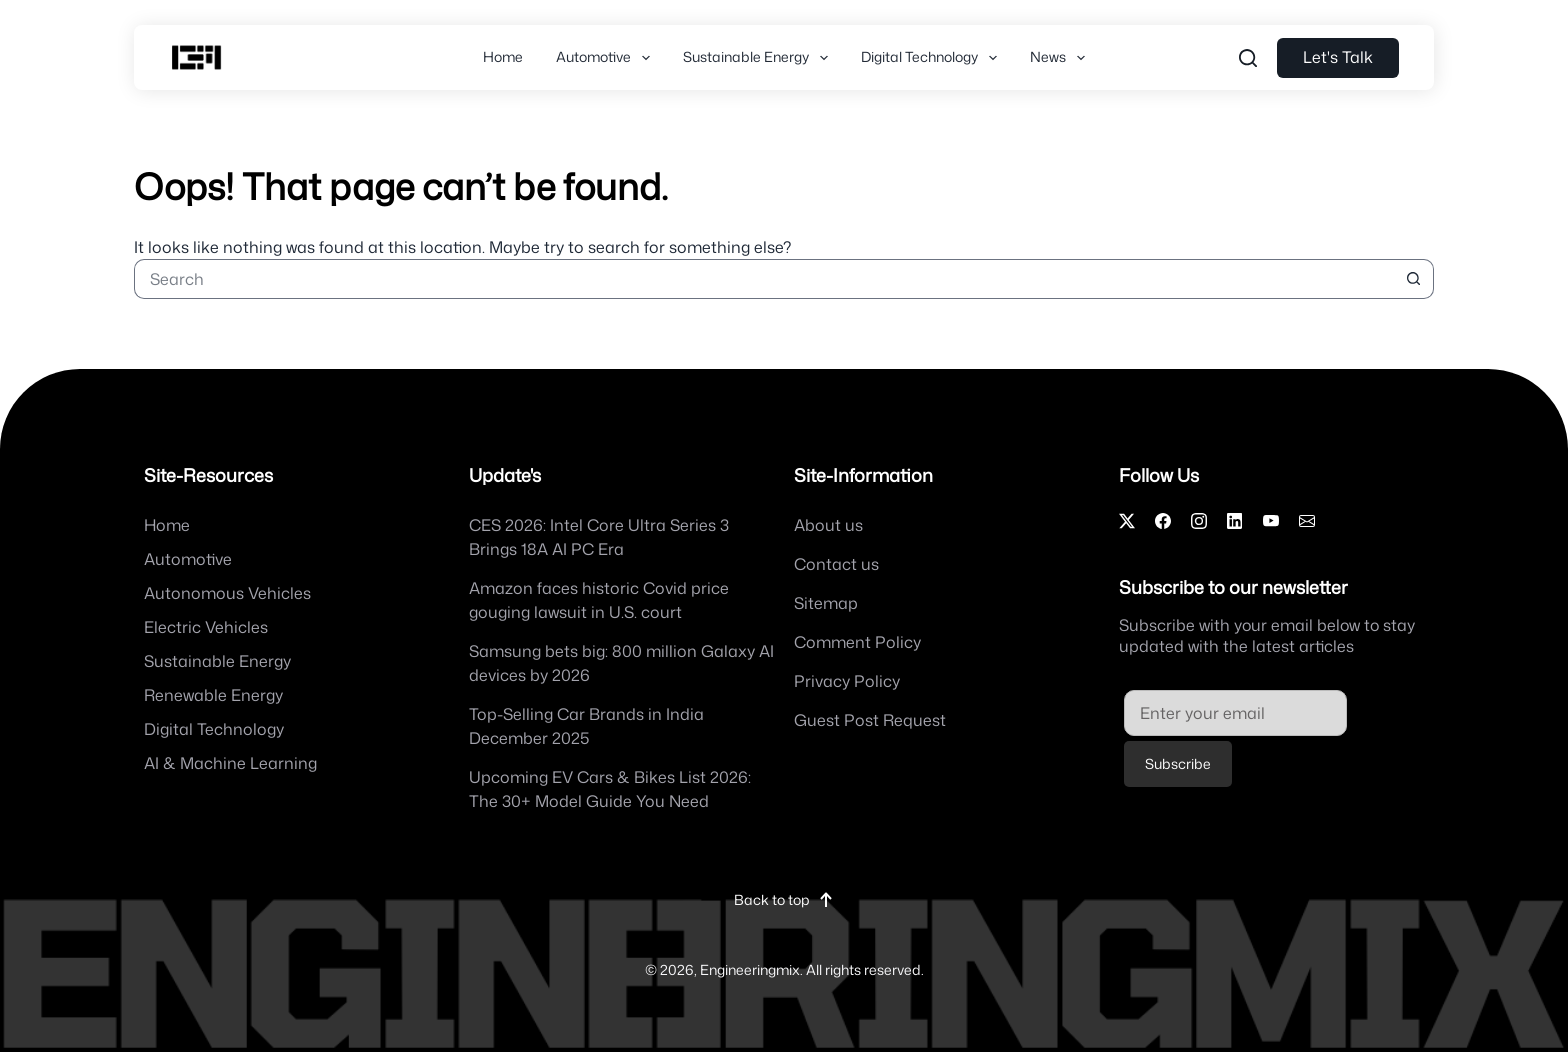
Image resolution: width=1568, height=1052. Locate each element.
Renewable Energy (213, 695)
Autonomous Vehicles (227, 593)
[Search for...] (764, 279)
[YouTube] (1271, 521)
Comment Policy (857, 642)
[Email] (1307, 521)
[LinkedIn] (1235, 521)
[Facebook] (1163, 521)
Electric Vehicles (206, 627)
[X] (1127, 521)
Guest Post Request (870, 720)
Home (503, 56)
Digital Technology (933, 58)
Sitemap (826, 603)
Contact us (836, 564)
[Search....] (1248, 58)
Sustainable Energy (759, 58)
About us (828, 525)
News (1061, 58)
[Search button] (1414, 279)
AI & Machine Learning (230, 763)
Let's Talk (1338, 57)
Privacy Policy (847, 681)
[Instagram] (1199, 521)
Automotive (607, 58)
